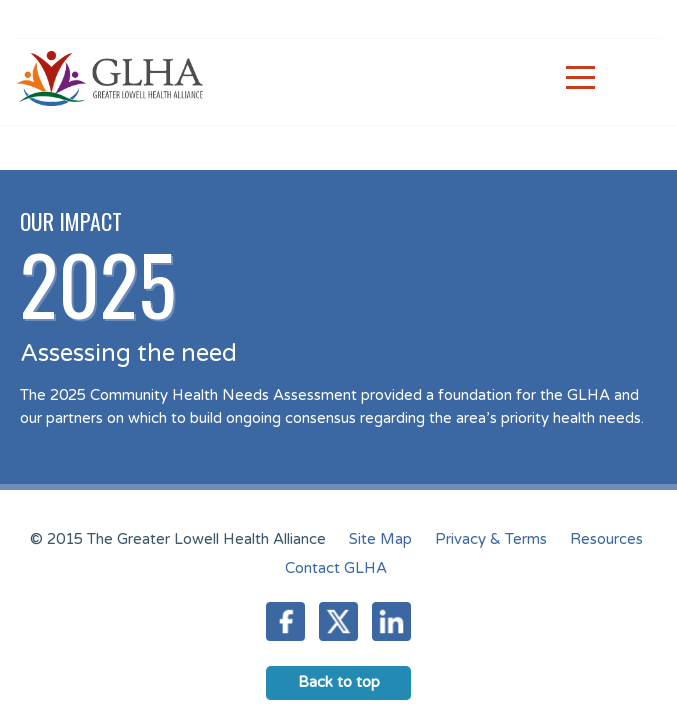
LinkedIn (391, 621)
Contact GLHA (336, 568)
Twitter (338, 621)
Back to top (339, 682)
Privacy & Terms (491, 539)
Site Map (380, 539)
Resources (606, 539)
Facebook (285, 621)
